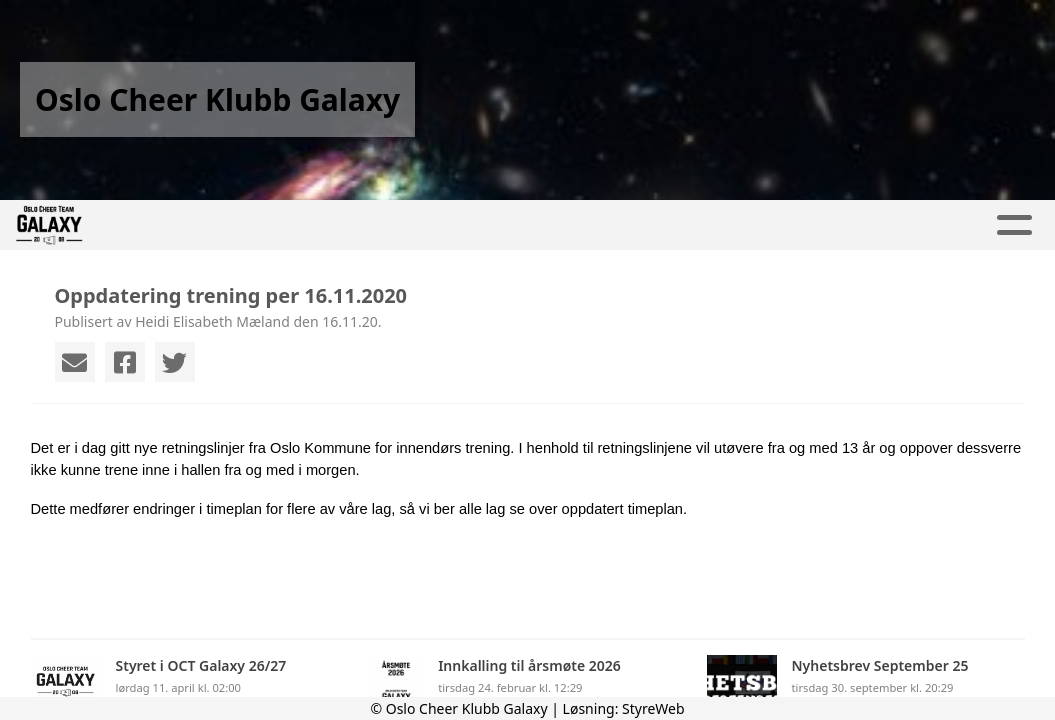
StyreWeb (653, 708)
